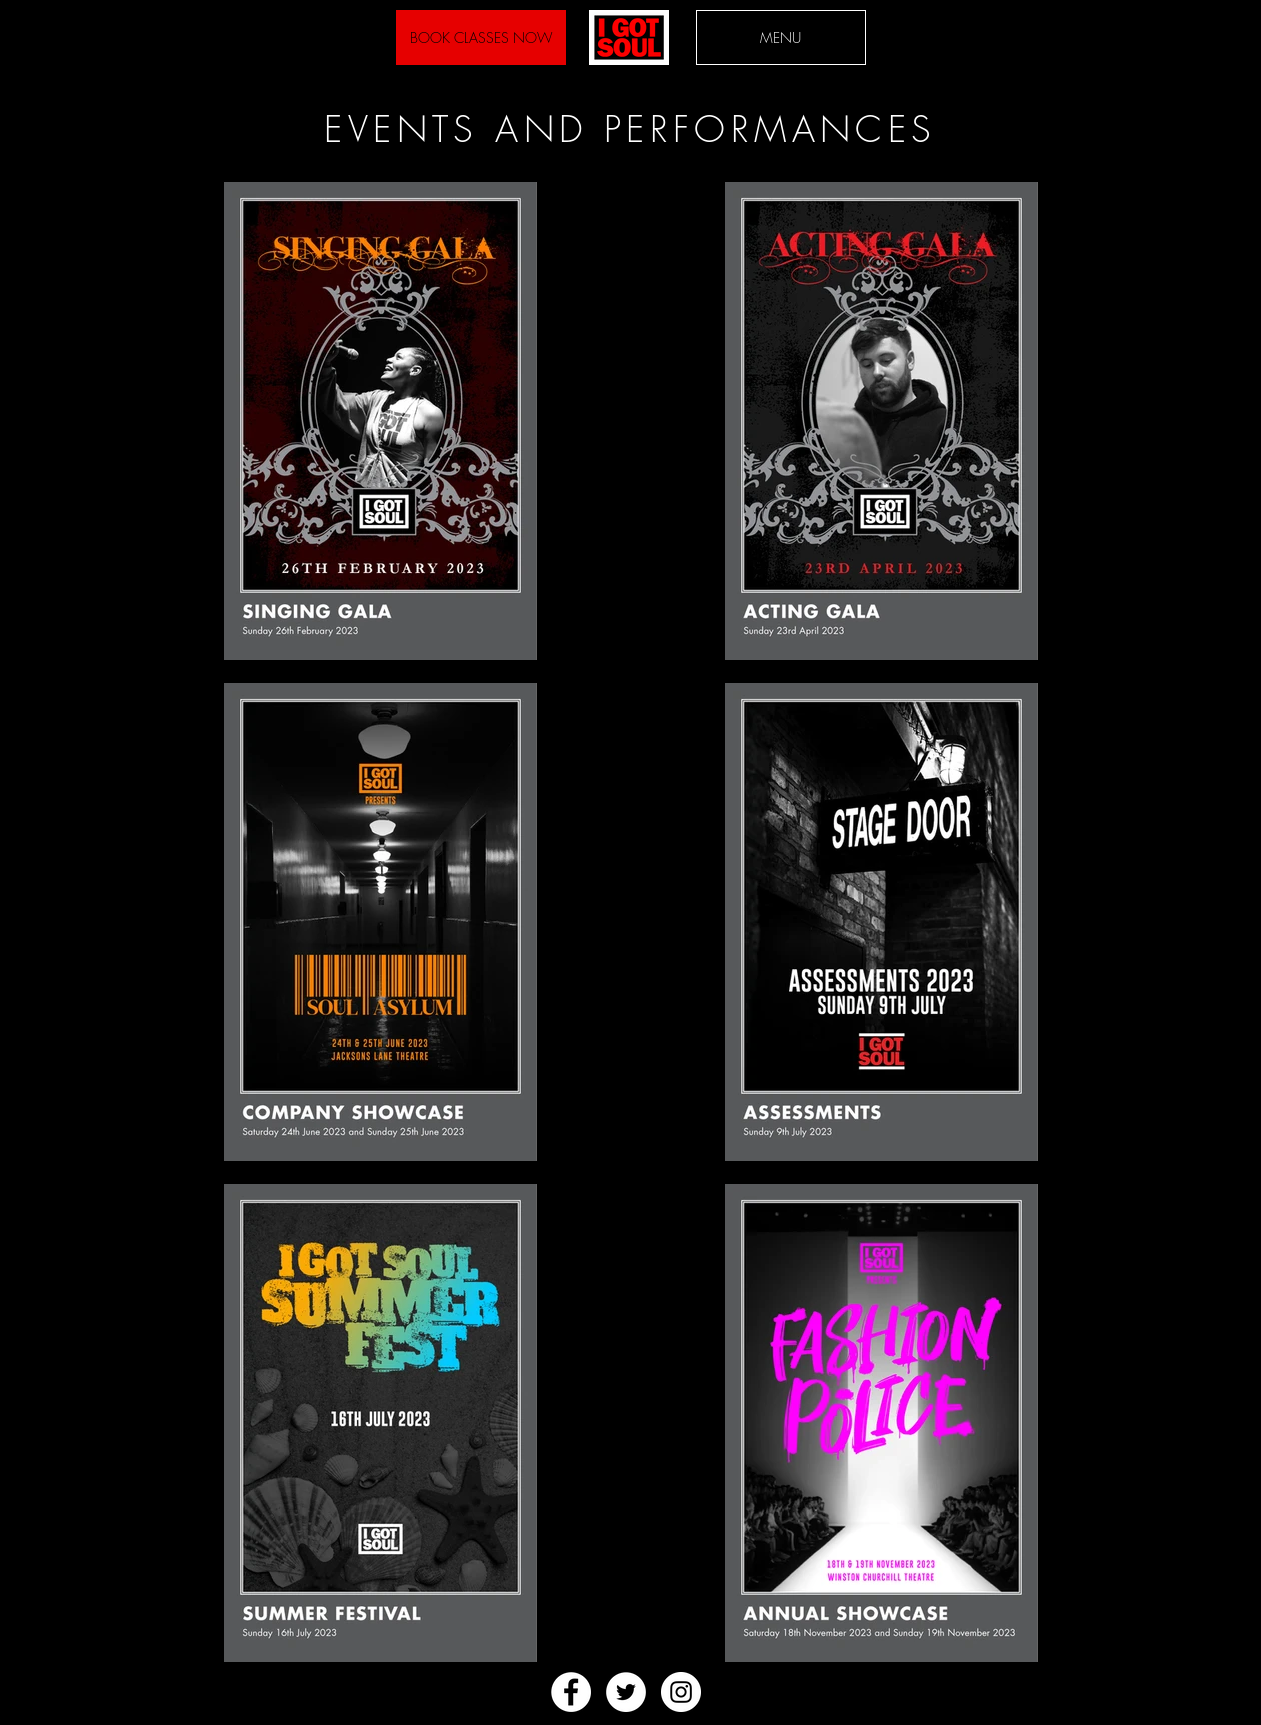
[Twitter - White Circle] (626, 1692)
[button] (781, 37)
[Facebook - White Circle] (571, 1692)
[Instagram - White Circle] (681, 1692)
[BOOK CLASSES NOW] (481, 37)
